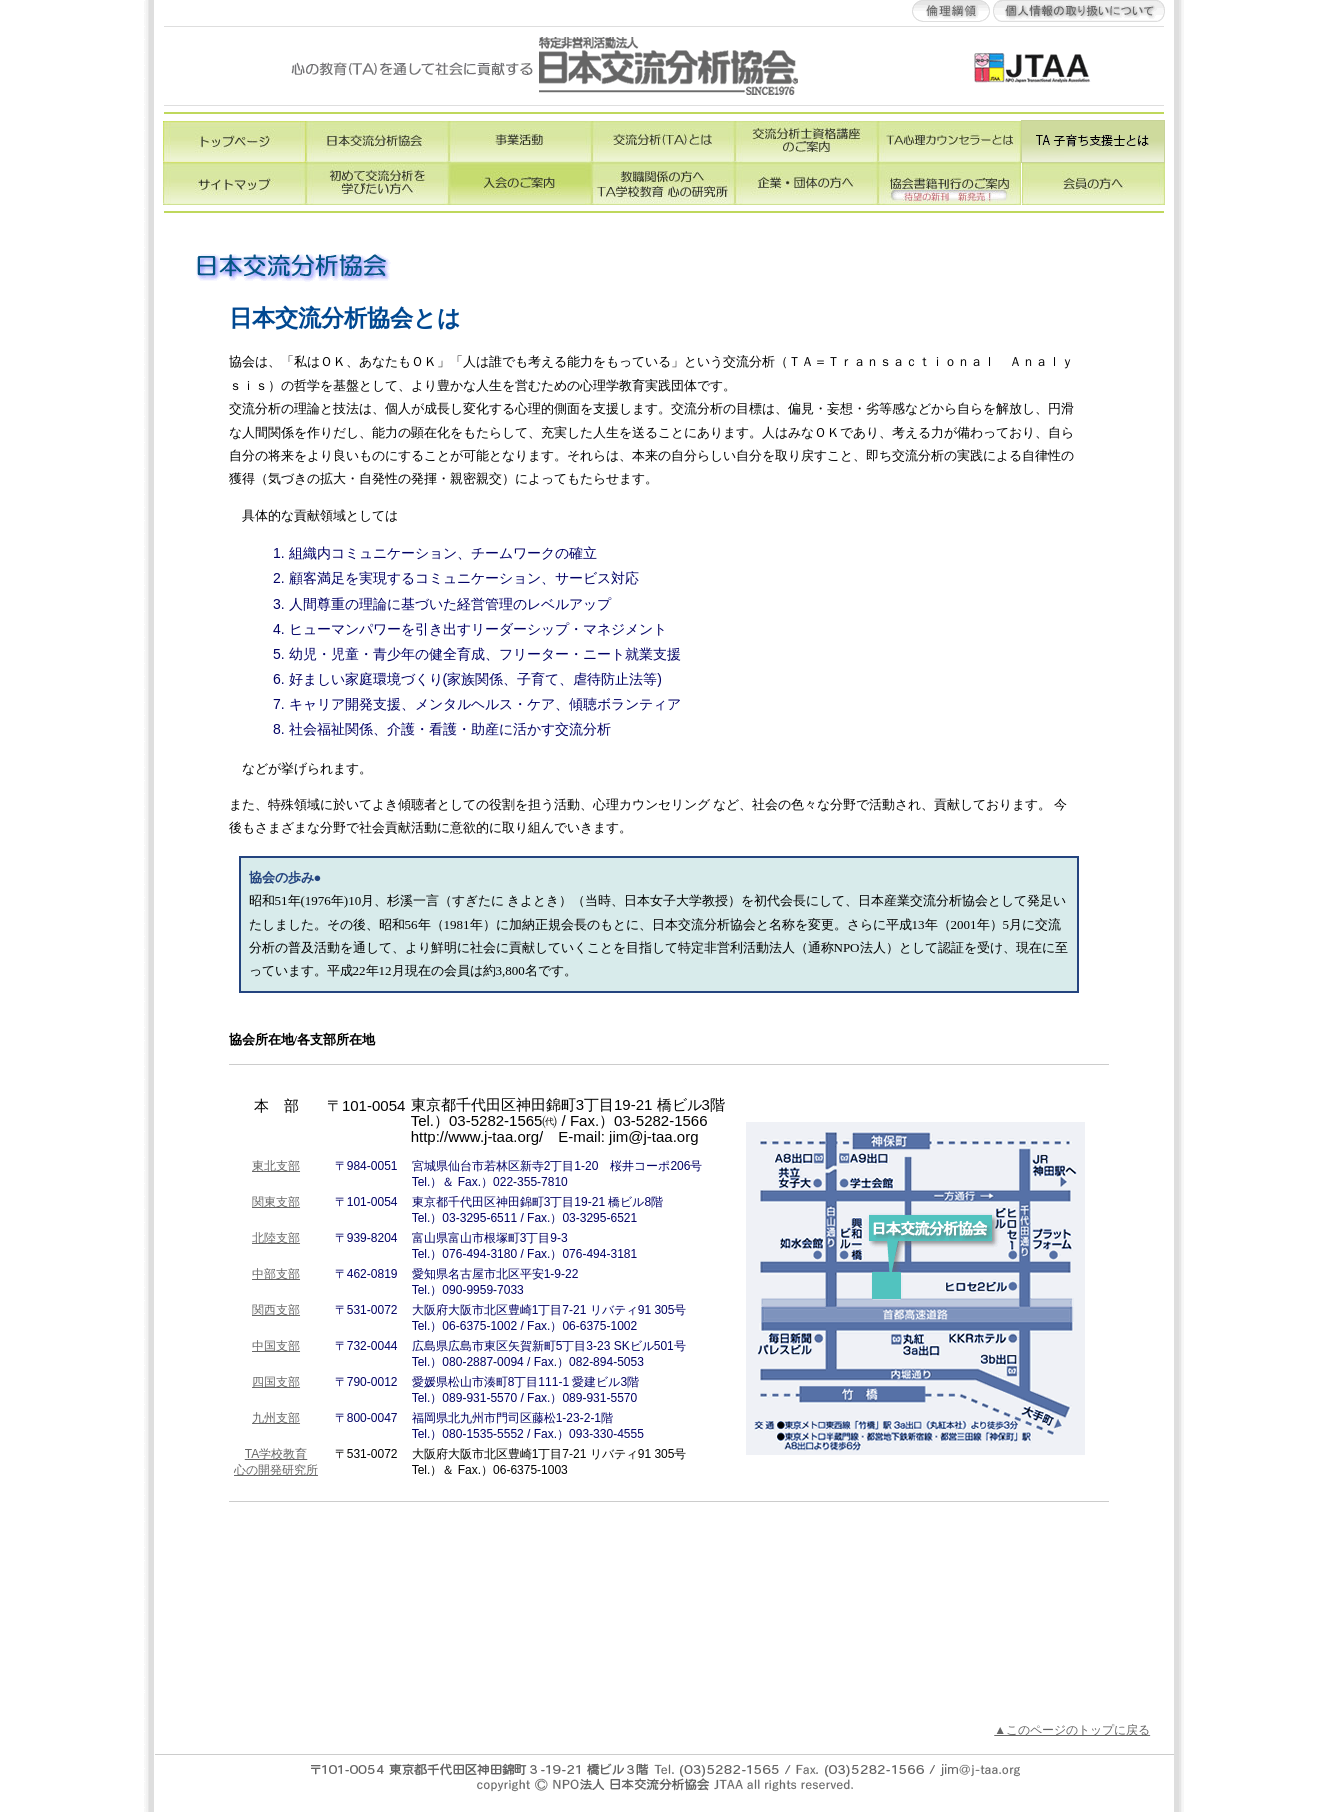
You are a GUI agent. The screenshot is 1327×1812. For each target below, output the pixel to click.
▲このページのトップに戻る (1072, 1730)
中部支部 (276, 1274)
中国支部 (276, 1346)
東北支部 (276, 1166)
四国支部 (276, 1382)
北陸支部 (276, 1238)
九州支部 (276, 1418)
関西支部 (276, 1310)
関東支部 (276, 1202)
